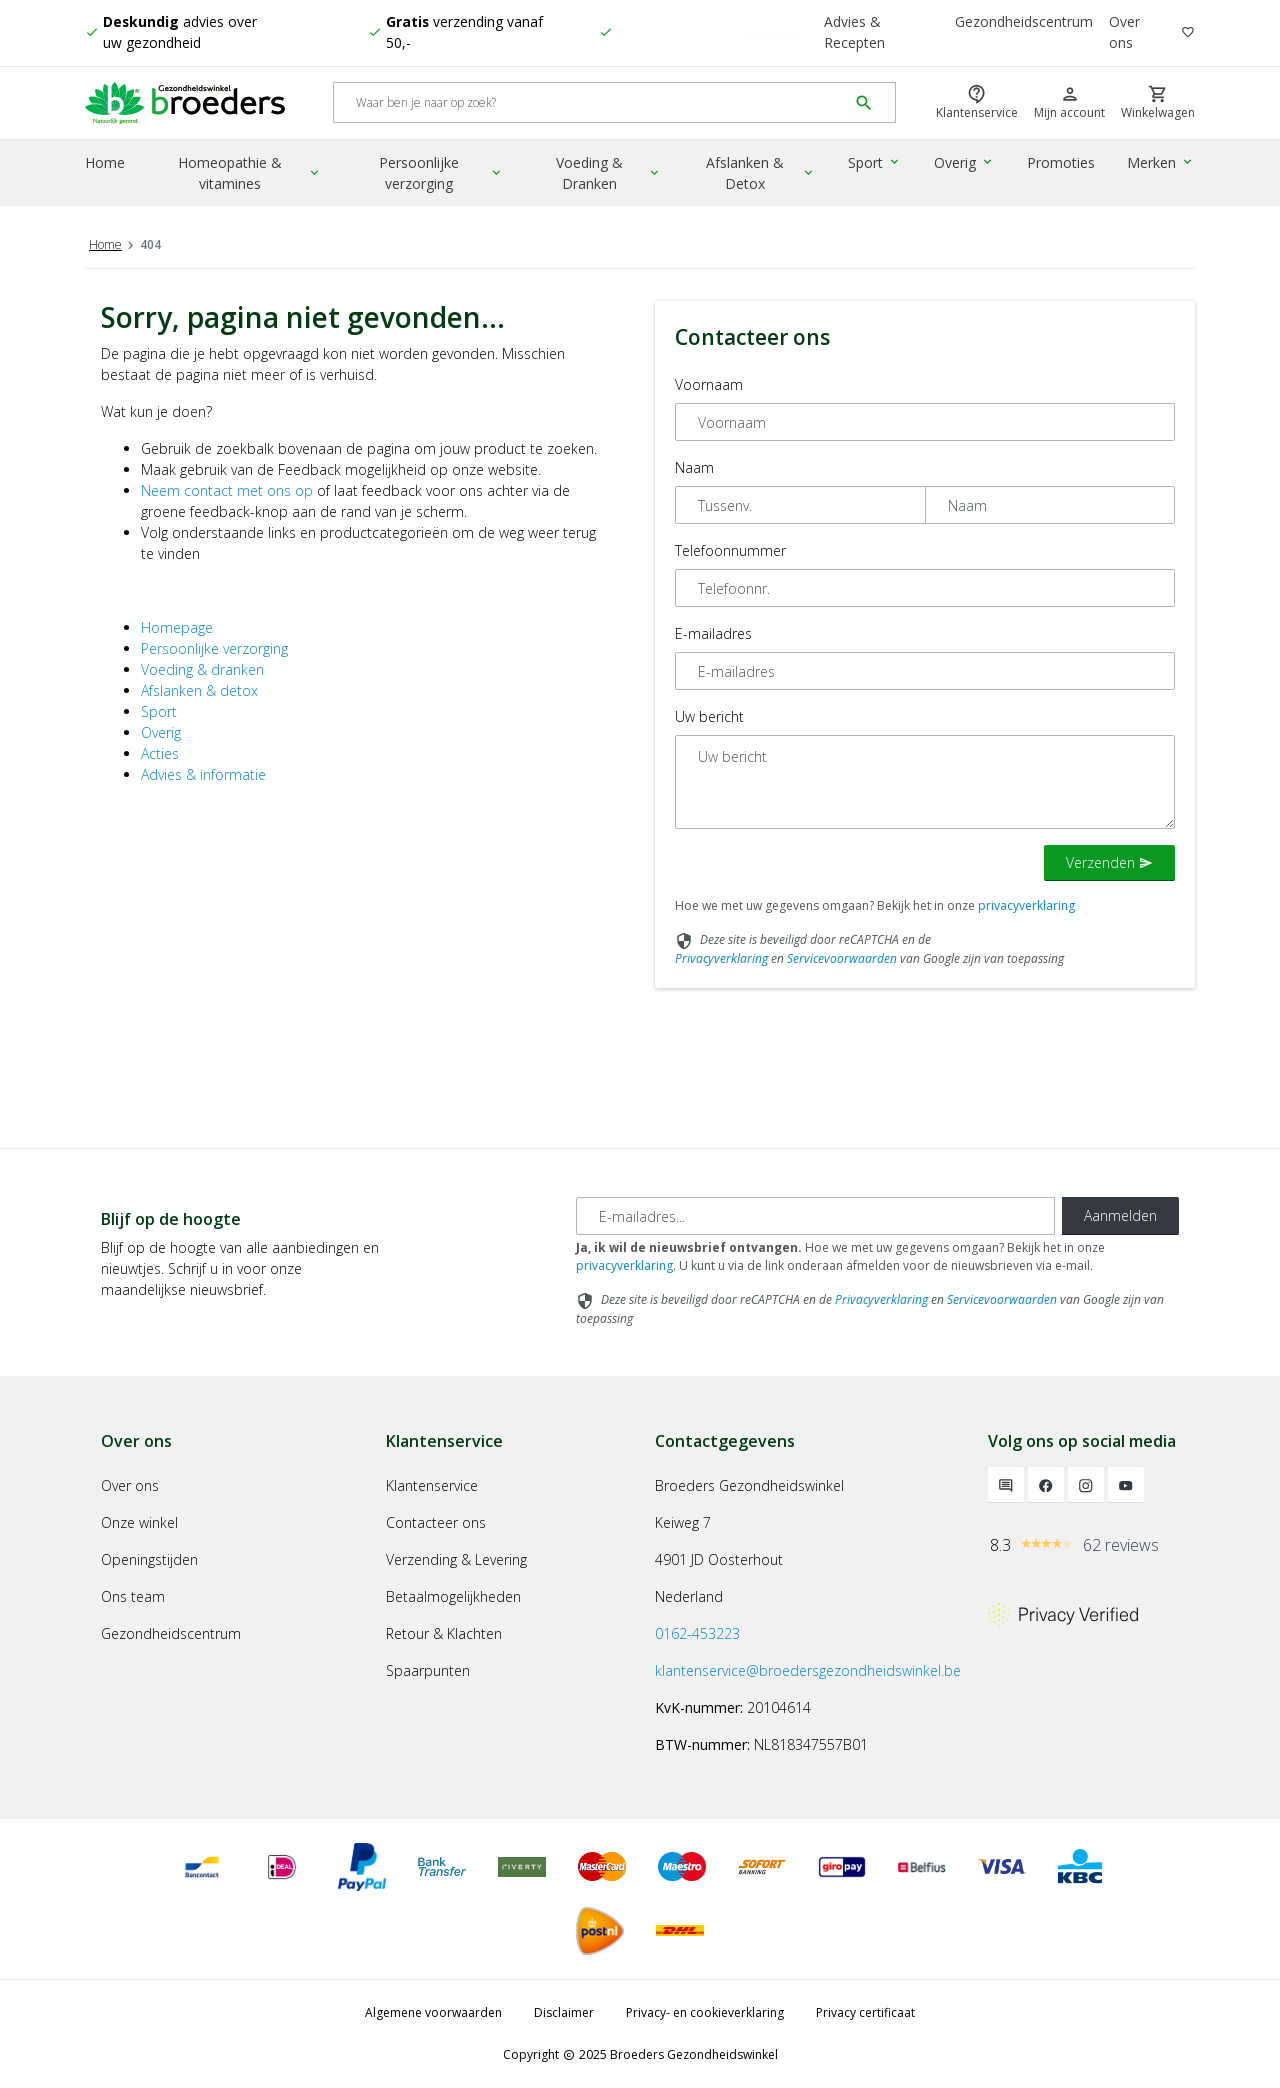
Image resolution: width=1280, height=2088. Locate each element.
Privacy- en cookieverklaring (705, 2012)
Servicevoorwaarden (842, 958)
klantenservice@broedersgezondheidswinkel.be (808, 1670)
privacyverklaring (1026, 905)
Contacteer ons (436, 1522)
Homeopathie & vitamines (251, 175)
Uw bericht (709, 716)
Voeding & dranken (202, 669)
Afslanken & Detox (764, 175)
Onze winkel (139, 1522)
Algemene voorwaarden (433, 2012)
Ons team (133, 1596)
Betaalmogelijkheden (453, 1596)
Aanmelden (1120, 1215)
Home (105, 164)
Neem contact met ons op (227, 490)
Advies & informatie (203, 774)
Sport (877, 164)
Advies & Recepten (854, 33)
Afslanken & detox (199, 690)
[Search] (590, 104)
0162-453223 (697, 1633)
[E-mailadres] (815, 1216)
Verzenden (1109, 862)
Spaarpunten (428, 1670)
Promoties (1062, 164)
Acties (160, 753)
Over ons (1124, 33)
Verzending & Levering (456, 1559)
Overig (966, 164)
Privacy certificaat (865, 2012)
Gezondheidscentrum (1024, 22)
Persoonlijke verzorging (443, 175)
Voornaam (709, 384)
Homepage (177, 627)
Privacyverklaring (721, 958)
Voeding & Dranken (611, 175)
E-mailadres (713, 633)
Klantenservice (432, 1485)
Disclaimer (564, 2012)
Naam (694, 467)
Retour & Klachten (444, 1633)
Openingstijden (149, 1559)
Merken (1161, 164)
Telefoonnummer (730, 550)
